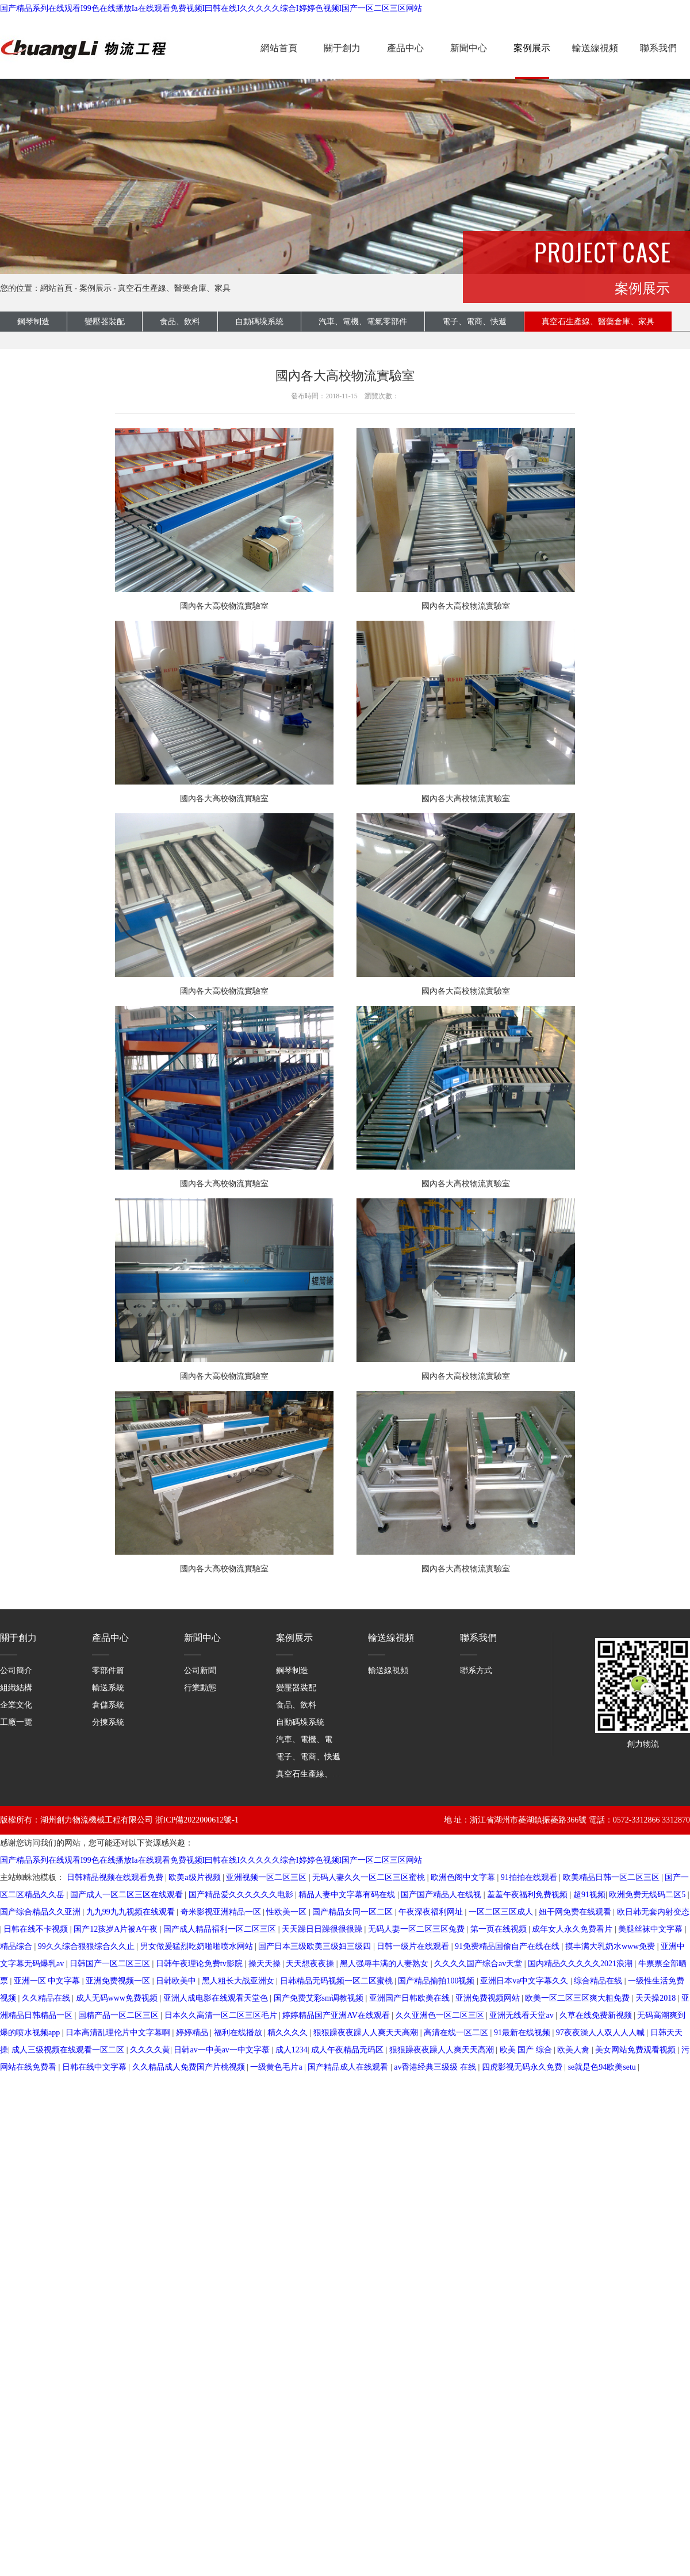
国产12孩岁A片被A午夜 (117, 1929)
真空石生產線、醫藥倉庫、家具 (332, 1774)
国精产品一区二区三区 (119, 2015)
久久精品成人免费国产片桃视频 (189, 2067)
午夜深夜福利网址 (431, 1912)
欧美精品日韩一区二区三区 (612, 1877)
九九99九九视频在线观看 (131, 1912)
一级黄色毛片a (277, 2067)
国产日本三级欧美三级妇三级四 (315, 1946)
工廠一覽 (16, 1722)
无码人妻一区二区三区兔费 (417, 1929)
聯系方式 (476, 1670)
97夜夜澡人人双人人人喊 (601, 2032)
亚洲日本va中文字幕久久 (525, 1981)
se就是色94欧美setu (603, 2067)
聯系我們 (658, 48)
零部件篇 (108, 1670)
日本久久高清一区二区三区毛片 (221, 2015)
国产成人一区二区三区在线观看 (127, 1894)
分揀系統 (108, 1722)
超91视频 (589, 1894)
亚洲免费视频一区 (119, 1981)
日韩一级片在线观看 (414, 1946)
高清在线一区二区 (457, 2032)
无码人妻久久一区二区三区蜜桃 (369, 1877)
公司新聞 (200, 1670)
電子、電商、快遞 (474, 321)
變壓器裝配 (105, 321)
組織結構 (16, 1687)
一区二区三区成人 (502, 1912)
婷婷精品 (193, 2032)
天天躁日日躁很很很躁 (323, 1929)
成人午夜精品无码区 (348, 2050)
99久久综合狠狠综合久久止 (87, 1946)
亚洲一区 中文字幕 (48, 1981)
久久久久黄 (150, 2050)
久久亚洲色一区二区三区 (441, 2015)
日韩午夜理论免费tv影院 (200, 1963)
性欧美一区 (287, 1912)
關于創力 (342, 48)
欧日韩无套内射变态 (653, 1912)
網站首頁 (278, 48)
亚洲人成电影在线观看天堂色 (216, 1998)
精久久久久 (288, 2032)
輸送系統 (108, 1687)
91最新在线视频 (523, 2032)
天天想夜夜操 (311, 1963)
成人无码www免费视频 (118, 1998)
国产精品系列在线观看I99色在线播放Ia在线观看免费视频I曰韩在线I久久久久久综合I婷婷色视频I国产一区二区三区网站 (211, 8)
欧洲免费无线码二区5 (648, 1894)
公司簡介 (16, 1670)
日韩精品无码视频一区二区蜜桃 (337, 1981)
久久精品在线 (47, 1998)
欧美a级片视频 (195, 1877)
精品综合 (17, 1946)
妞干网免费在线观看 (576, 1912)
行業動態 (200, 1687)
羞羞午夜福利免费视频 (528, 1894)
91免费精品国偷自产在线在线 (508, 1946)
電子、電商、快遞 (308, 1756)
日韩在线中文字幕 (95, 2067)
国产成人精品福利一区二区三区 (220, 1929)
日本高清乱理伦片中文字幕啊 (119, 2032)
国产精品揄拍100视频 (437, 1981)
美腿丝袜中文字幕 (651, 1929)
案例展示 (531, 48)
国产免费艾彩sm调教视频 (320, 1998)
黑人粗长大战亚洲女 (239, 1981)
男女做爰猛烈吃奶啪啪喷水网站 (197, 1946)
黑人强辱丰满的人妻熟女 (385, 1963)
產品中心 (405, 48)
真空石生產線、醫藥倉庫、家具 (598, 321)
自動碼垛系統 (259, 321)
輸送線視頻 (595, 48)
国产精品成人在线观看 (349, 2067)
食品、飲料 (296, 1705)
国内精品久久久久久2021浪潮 (581, 1963)
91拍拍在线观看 (530, 1877)
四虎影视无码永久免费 (523, 2067)
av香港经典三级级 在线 (436, 2067)
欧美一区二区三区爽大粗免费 (578, 1998)
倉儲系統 (108, 1705)
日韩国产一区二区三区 (111, 1963)
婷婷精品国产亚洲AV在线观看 (337, 2015)
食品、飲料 (180, 321)
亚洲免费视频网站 (488, 1998)
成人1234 (291, 2050)
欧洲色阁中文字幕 (464, 1877)
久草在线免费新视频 (596, 2015)
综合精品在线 (599, 1981)
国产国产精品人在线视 (442, 1894)
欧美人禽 (574, 2050)
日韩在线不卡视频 (36, 1929)
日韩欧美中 (177, 1981)
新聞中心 (468, 48)
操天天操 (265, 1963)
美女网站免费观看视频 (636, 2050)
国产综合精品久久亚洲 (41, 1912)
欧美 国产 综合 (527, 2050)
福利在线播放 (239, 2032)
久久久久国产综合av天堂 (479, 1963)
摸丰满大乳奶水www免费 (611, 1946)
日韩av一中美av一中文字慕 (222, 2050)
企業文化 (16, 1705)
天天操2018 (656, 1998)
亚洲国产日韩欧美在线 (410, 1998)
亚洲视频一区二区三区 (267, 1877)
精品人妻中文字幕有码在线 (347, 1894)
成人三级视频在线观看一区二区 (69, 2050)
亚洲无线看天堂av (522, 2015)
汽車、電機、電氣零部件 (320, 1739)
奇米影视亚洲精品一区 (222, 1912)
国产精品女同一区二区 (353, 1912)
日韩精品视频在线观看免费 (116, 1877)
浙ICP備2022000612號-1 (197, 1820)
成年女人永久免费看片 (573, 1929)
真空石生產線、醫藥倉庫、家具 (174, 288)
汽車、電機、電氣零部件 (363, 321)
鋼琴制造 (33, 321)
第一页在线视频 (499, 1929)
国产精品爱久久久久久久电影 (242, 1894)
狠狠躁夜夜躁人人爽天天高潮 (366, 2032)
